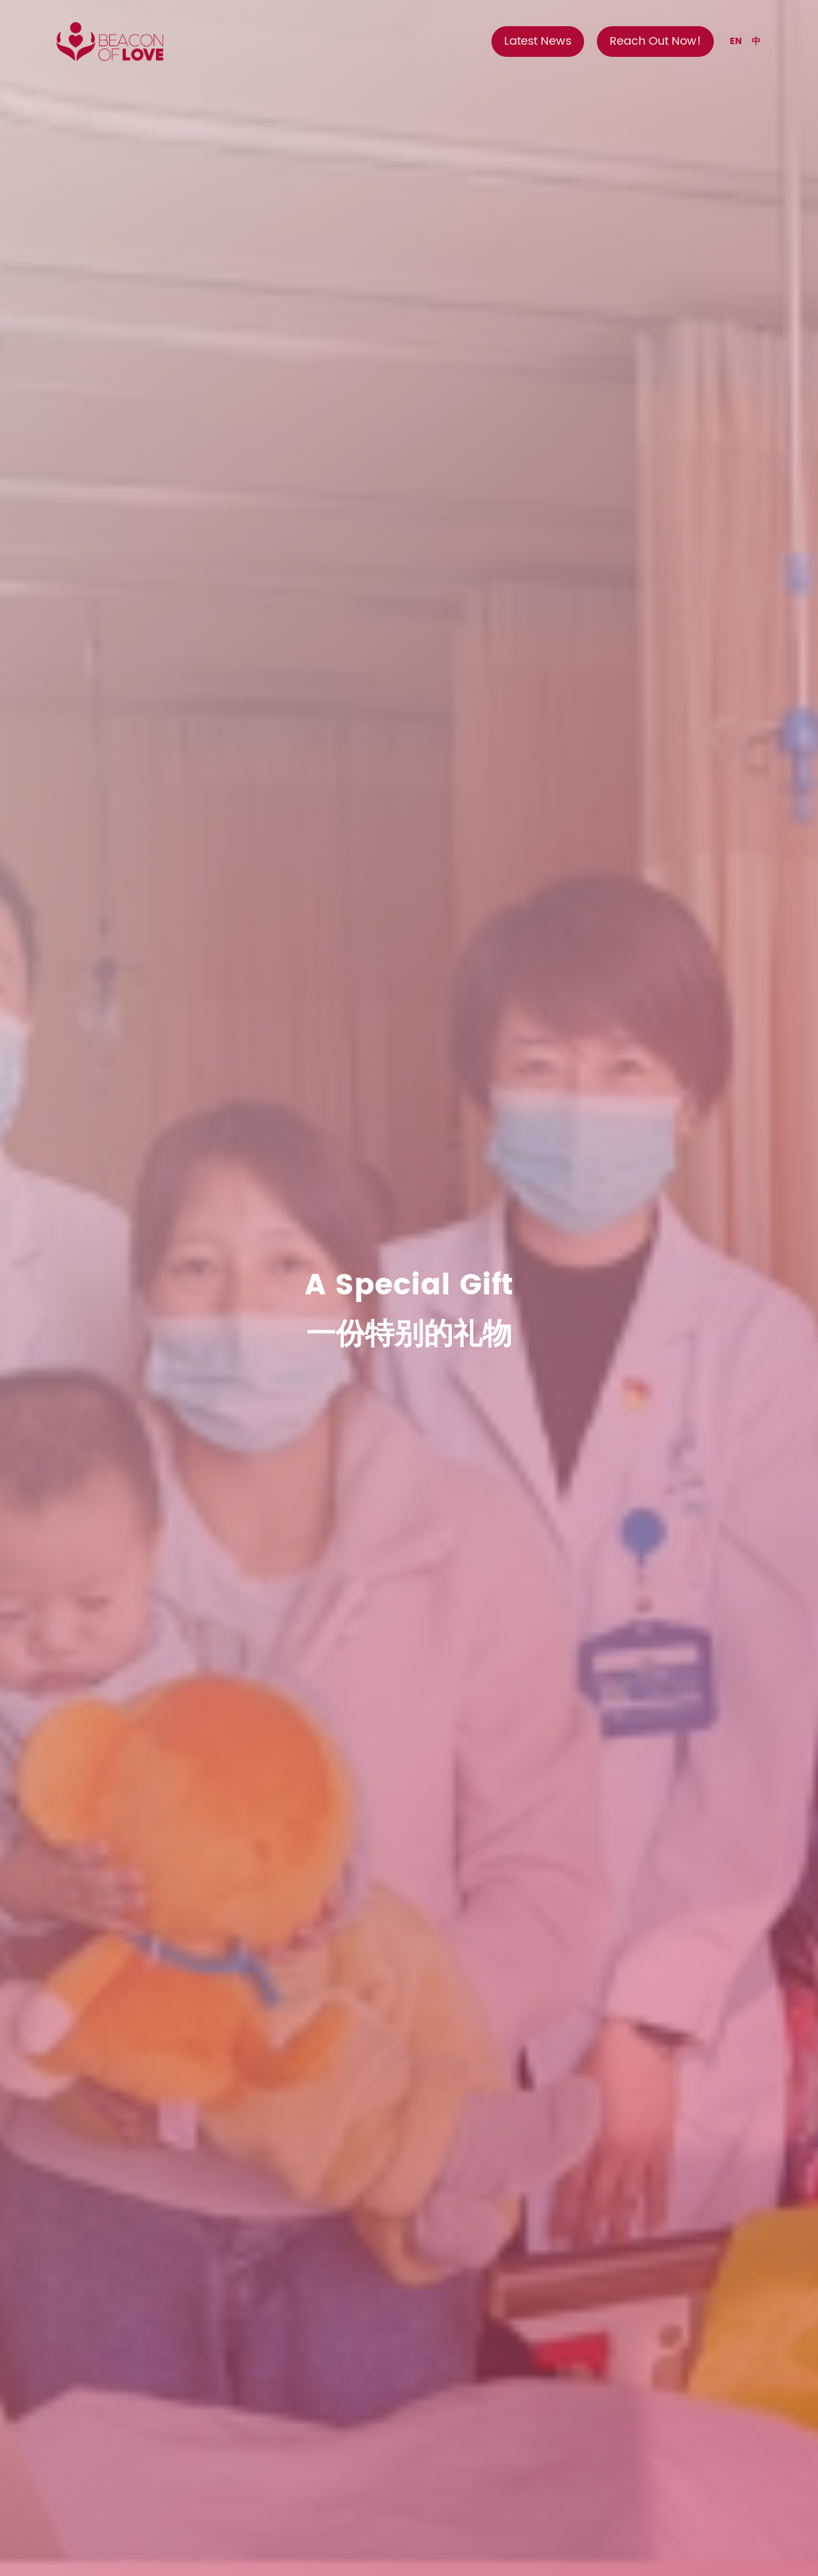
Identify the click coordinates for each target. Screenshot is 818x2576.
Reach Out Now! (655, 41)
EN (736, 41)
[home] (109, 41)
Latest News (537, 41)
